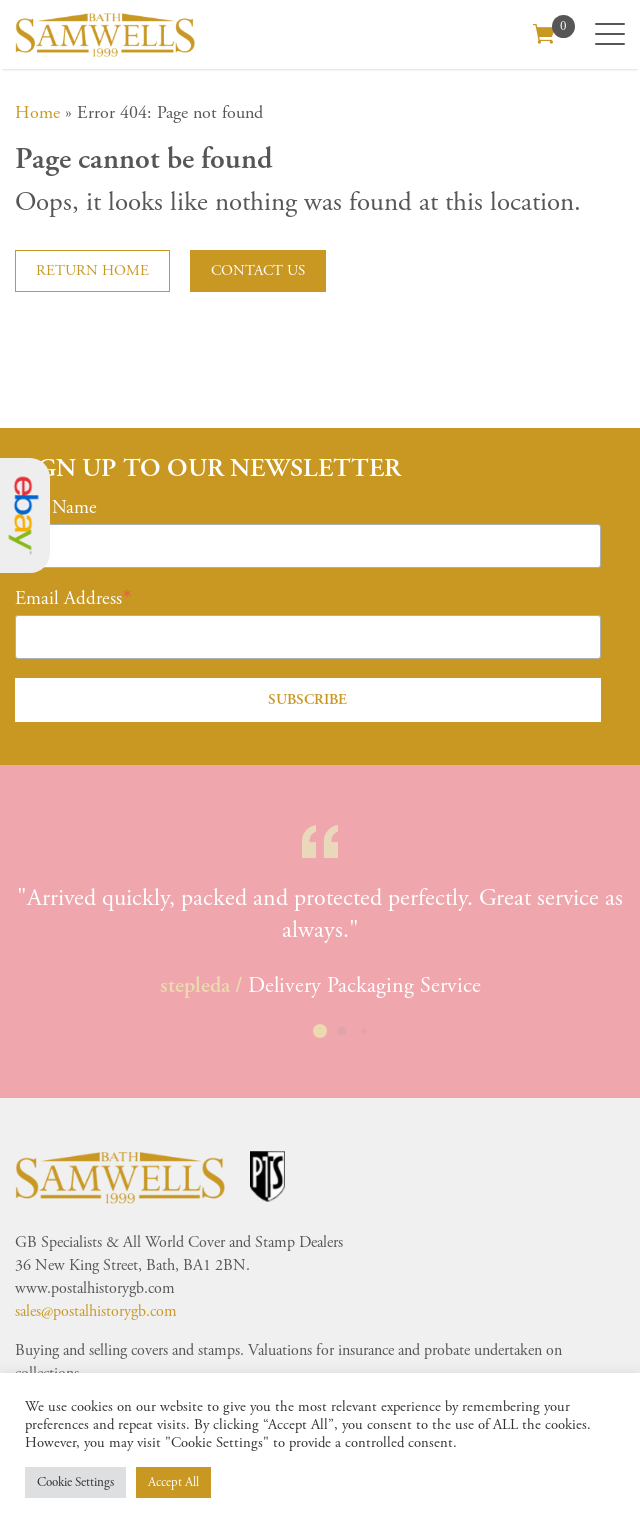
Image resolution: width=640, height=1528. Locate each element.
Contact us (258, 270)
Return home (92, 270)
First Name (56, 508)
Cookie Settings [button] (75, 1482)
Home (37, 112)
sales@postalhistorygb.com (96, 1311)
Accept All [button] (173, 1482)
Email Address (68, 599)
